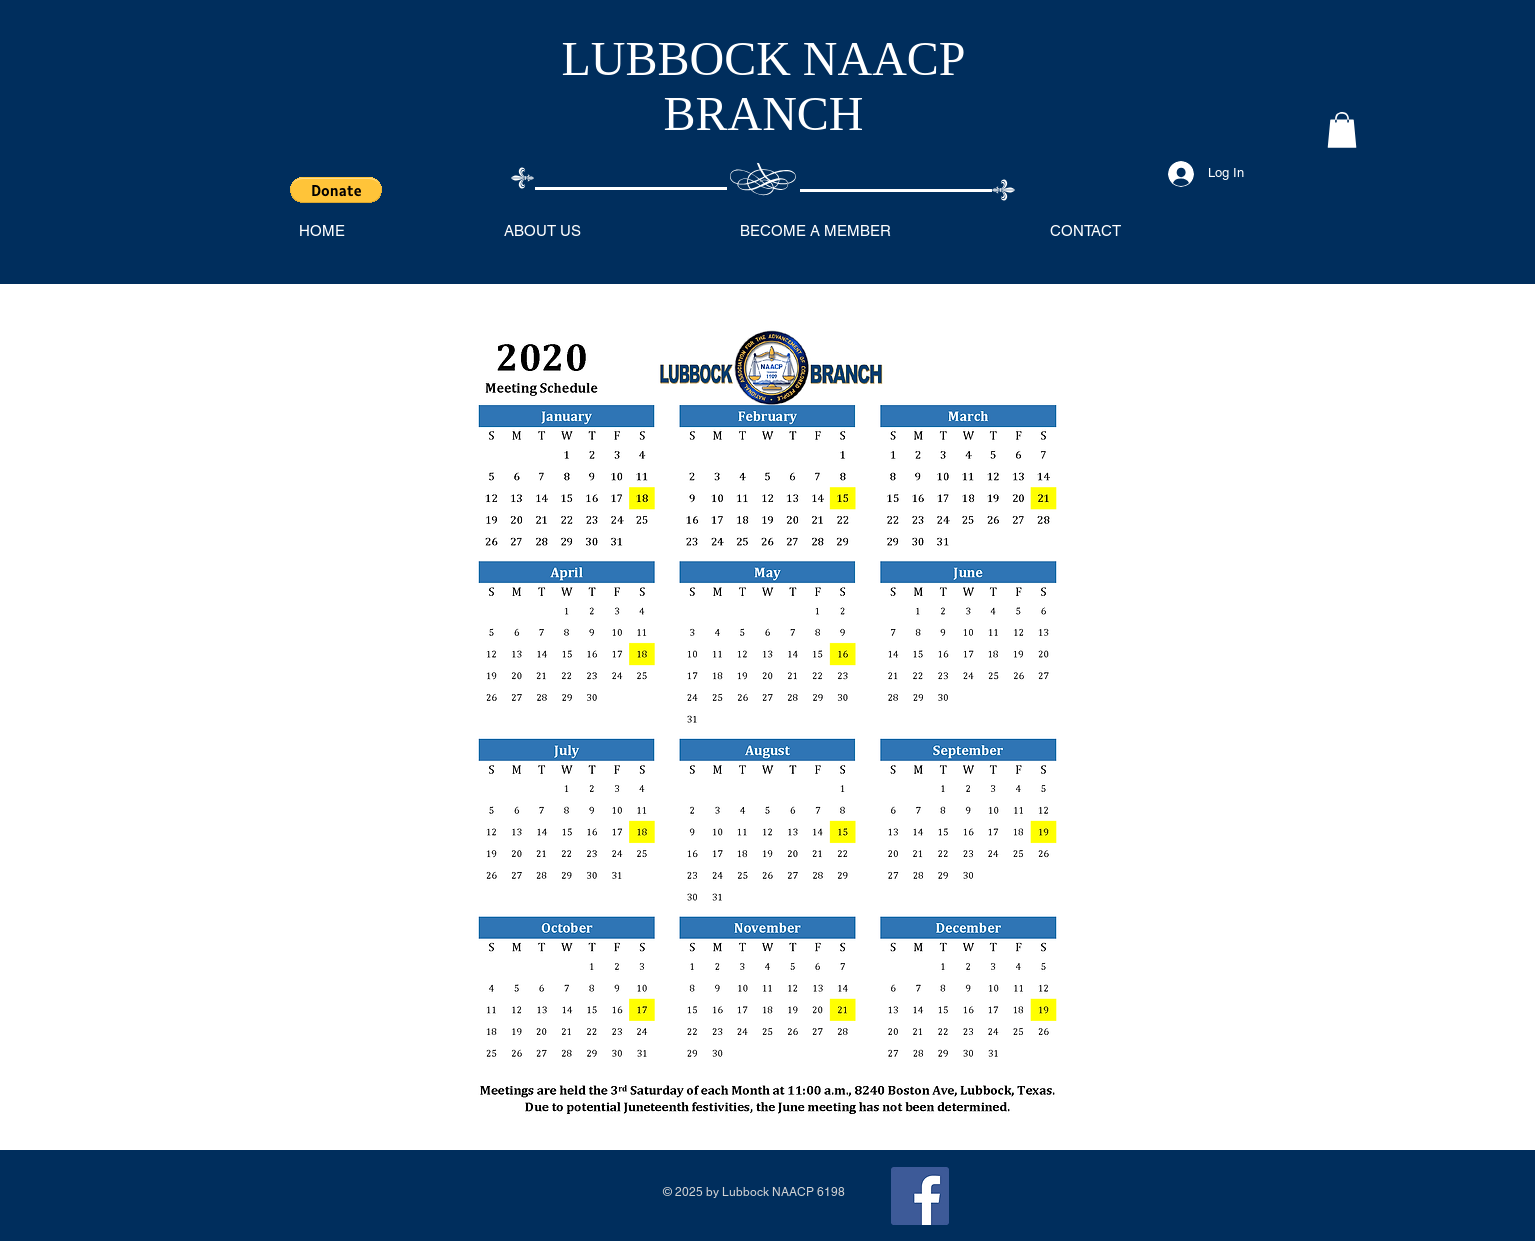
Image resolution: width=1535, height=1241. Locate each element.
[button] (336, 190)
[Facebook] (920, 1196)
